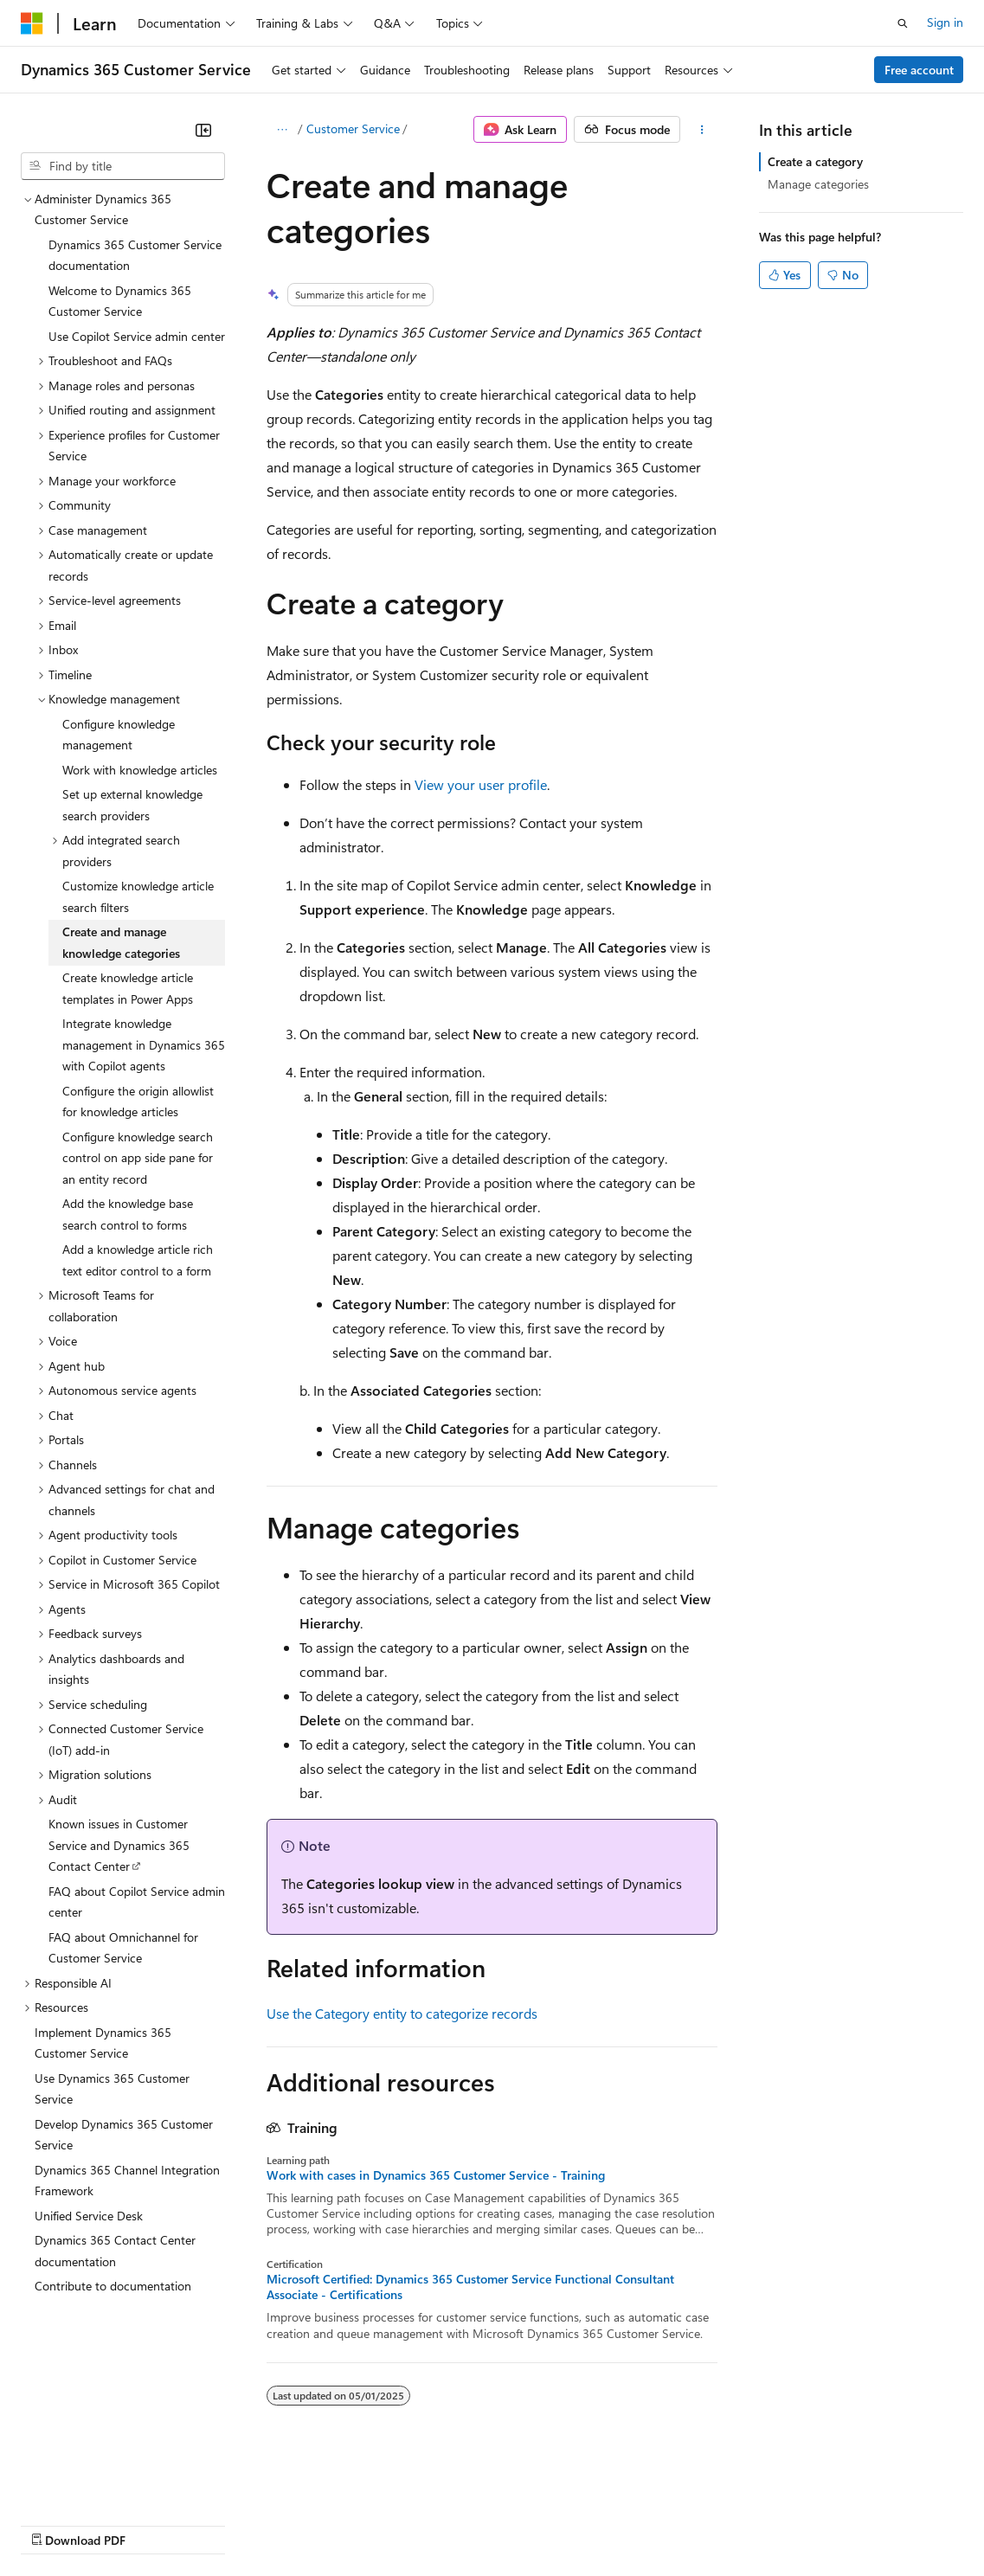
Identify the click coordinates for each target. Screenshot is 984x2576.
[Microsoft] (32, 23)
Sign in (945, 22)
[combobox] (123, 166)
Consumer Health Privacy (497, 2523)
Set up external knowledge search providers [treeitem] (132, 805)
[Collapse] (203, 129)
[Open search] (902, 23)
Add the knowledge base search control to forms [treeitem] (127, 1214)
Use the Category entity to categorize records (402, 2013)
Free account (919, 69)
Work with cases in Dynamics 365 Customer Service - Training (436, 2175)
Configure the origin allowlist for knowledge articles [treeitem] (138, 1101)
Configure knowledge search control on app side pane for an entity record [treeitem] (137, 1157)
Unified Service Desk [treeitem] (89, 2215)
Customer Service (353, 128)
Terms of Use (632, 2523)
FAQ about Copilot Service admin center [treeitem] (136, 1902)
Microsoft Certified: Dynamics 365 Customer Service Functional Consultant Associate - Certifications (470, 2287)
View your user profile (481, 784)
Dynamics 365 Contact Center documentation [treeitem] (115, 2251)
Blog (236, 2523)
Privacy (378, 2523)
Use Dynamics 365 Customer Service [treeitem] (112, 2089)
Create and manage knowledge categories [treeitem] (121, 942)
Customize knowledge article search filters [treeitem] (138, 896)
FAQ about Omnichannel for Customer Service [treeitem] (123, 1948)
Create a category (815, 161)
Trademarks (717, 2523)
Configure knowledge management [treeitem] (118, 735)
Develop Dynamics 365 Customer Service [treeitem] (124, 2135)
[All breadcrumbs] (282, 130)
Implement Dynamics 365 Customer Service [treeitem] (103, 2043)
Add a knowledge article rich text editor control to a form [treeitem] (137, 1260)
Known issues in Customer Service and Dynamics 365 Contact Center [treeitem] (119, 1844)
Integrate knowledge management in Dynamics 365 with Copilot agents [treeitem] (143, 1044)
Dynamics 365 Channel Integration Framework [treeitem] (127, 2181)
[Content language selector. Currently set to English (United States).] (100, 2482)
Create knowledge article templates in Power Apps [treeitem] (127, 988)
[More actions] (702, 130)
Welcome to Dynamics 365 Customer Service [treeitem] (119, 301)
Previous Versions (157, 2523)
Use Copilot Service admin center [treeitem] (136, 336)
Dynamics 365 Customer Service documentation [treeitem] (135, 255)
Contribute (309, 2523)
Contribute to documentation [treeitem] (113, 2285)
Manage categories (818, 184)
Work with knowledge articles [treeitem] (139, 769)
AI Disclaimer (55, 2523)
